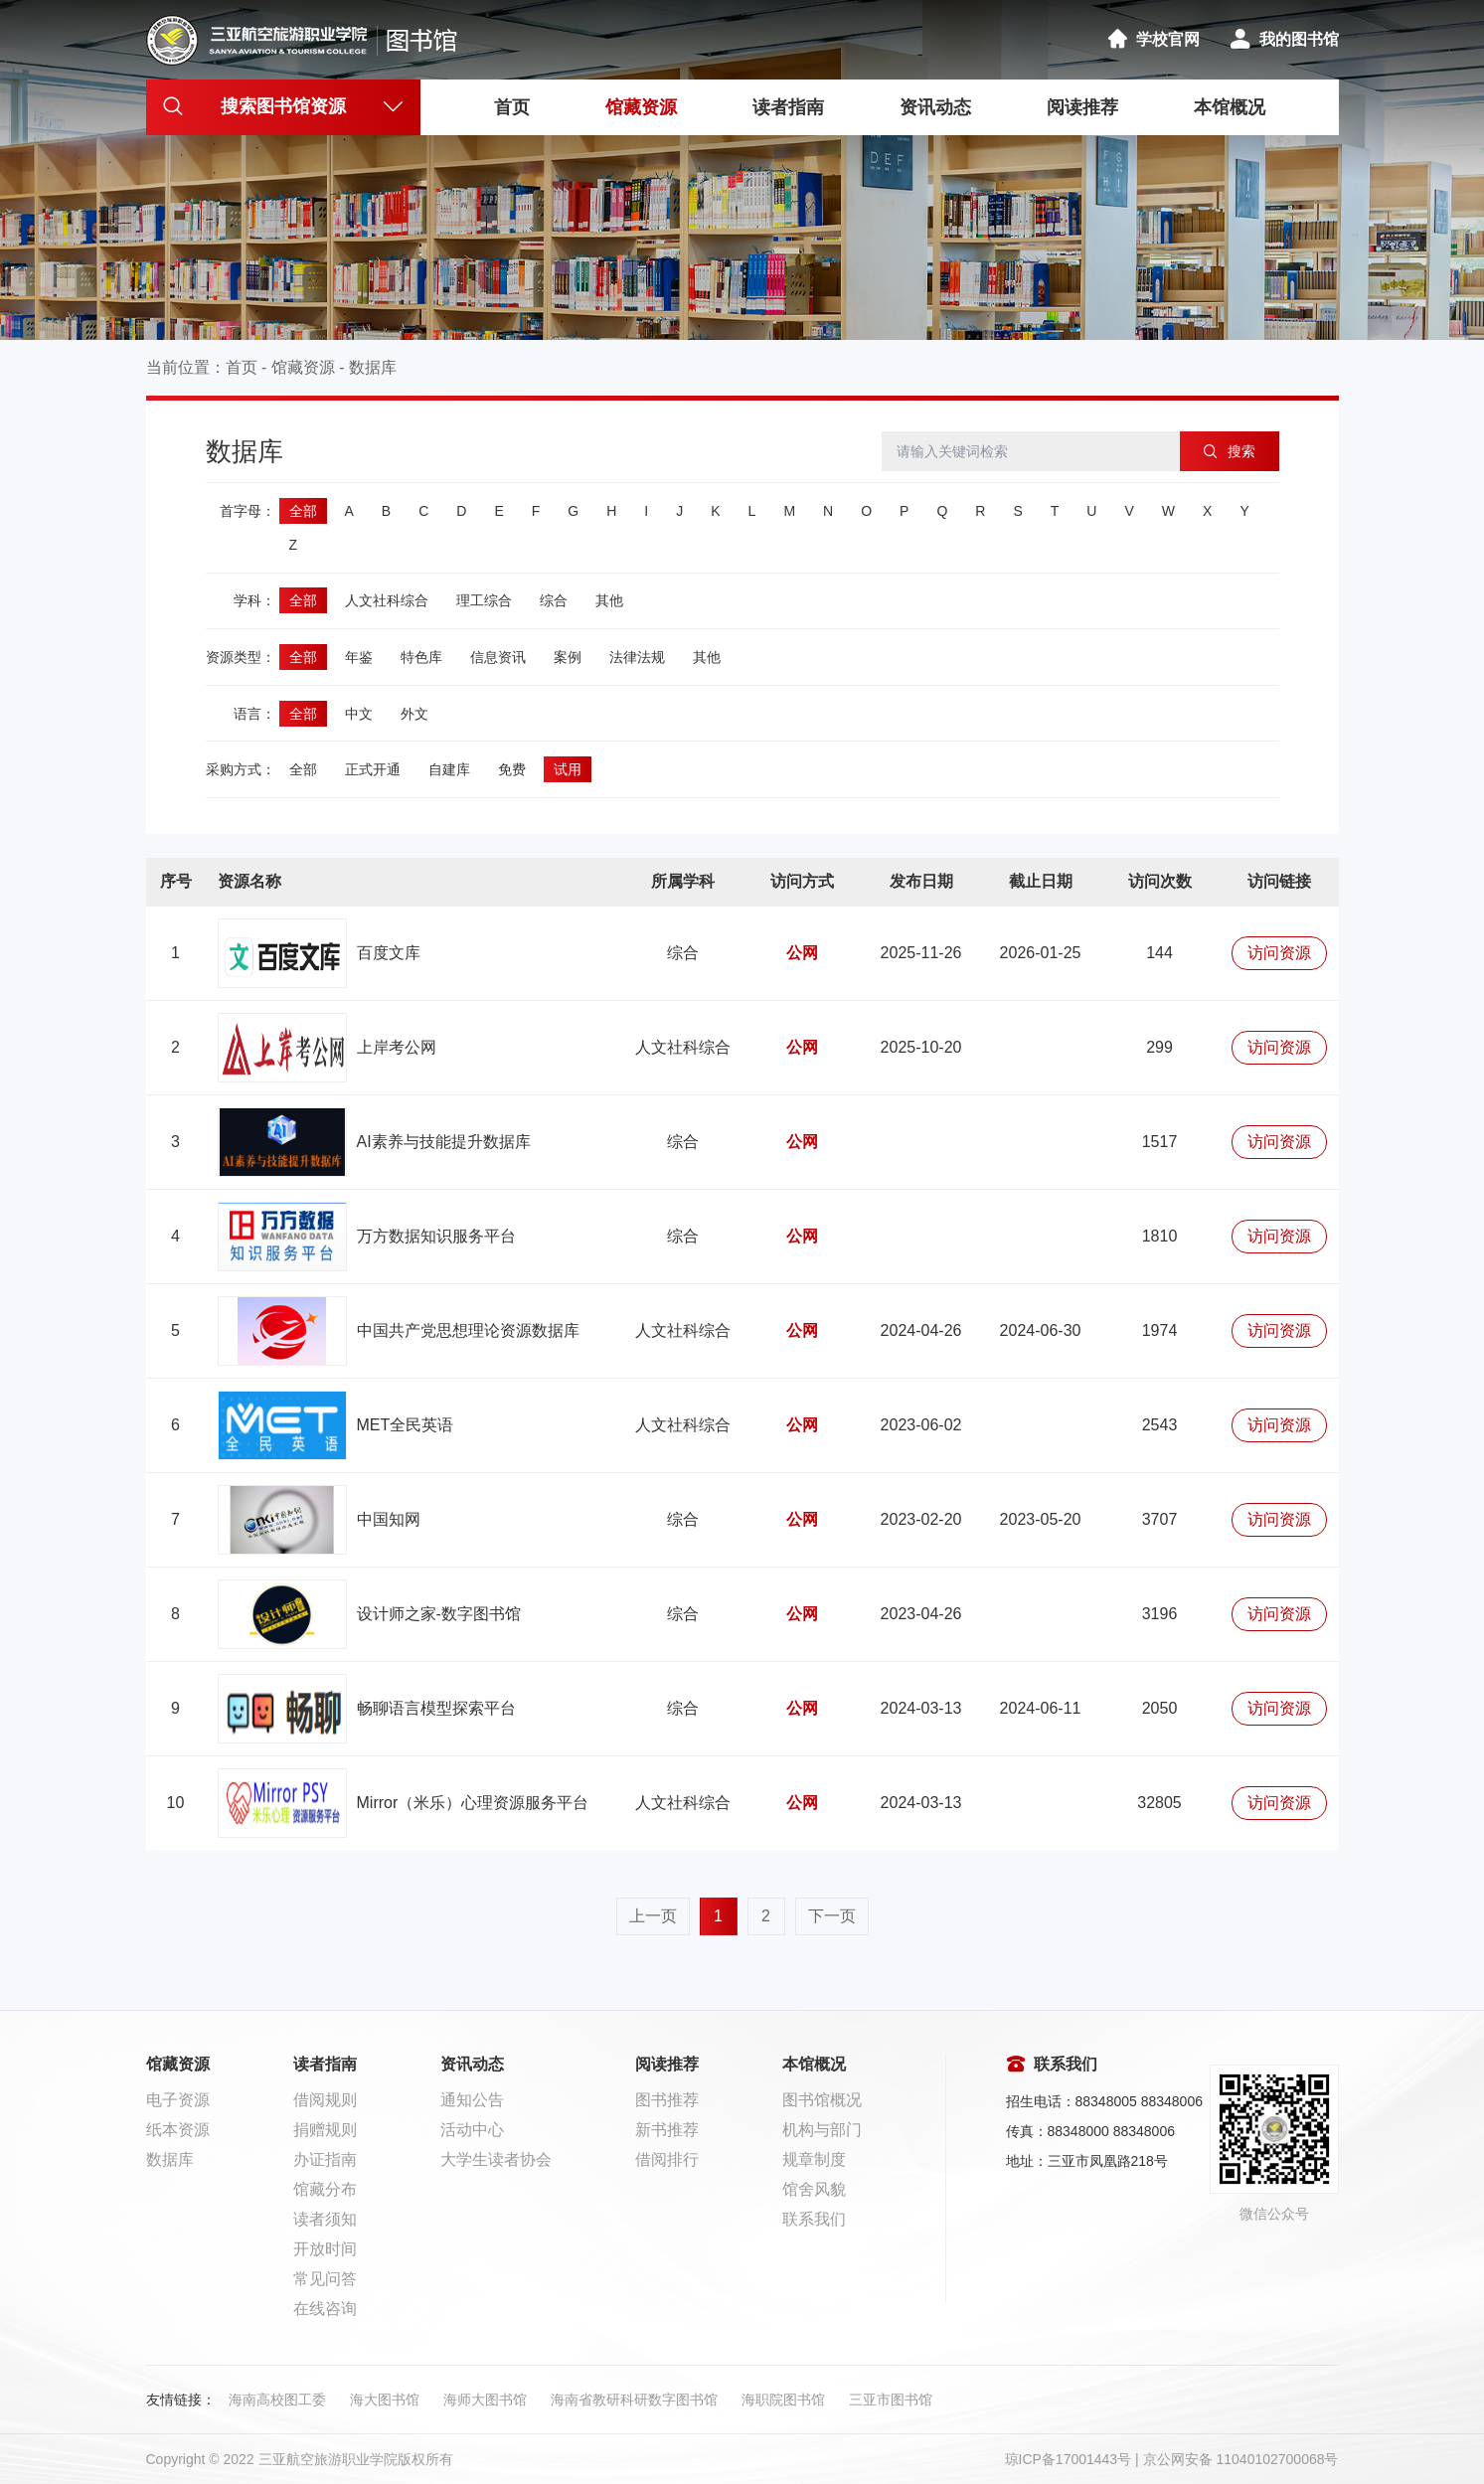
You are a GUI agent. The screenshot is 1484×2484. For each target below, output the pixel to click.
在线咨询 (325, 2308)
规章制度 (814, 2159)
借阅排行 (667, 2159)
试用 (567, 769)
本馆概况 (1229, 107)
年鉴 (359, 657)
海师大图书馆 (485, 2399)
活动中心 (472, 2129)
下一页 (832, 1915)
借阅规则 (325, 2099)
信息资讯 (498, 657)
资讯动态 (935, 107)
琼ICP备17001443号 (1068, 2459)
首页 (512, 107)
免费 (512, 769)
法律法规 (637, 657)
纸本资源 (178, 2129)
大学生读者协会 (496, 2159)
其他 (609, 600)
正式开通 (373, 769)
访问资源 (1279, 952)
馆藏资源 (641, 107)
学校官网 (1153, 39)
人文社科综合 (386, 600)
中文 (359, 714)
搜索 (1229, 451)
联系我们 (814, 2219)
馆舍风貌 (814, 2189)
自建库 (449, 769)
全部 (303, 511)
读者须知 (325, 2219)
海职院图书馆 (783, 2399)
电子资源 (178, 2099)
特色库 (421, 657)
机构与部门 (822, 2129)
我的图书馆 (1284, 39)
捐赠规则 (325, 2129)
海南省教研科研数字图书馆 (634, 2399)
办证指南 (325, 2159)
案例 (567, 657)
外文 (414, 714)
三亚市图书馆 (890, 2399)
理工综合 (484, 600)
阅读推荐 (1082, 107)
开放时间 (325, 2248)
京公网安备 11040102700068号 (1241, 2459)
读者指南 (788, 107)
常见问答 (325, 2278)
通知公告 (472, 2099)
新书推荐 (667, 2129)
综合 (554, 600)
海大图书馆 (384, 2399)
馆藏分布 (325, 2189)
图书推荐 (667, 2099)
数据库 (373, 367)
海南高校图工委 (277, 2399)
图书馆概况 (822, 2099)
